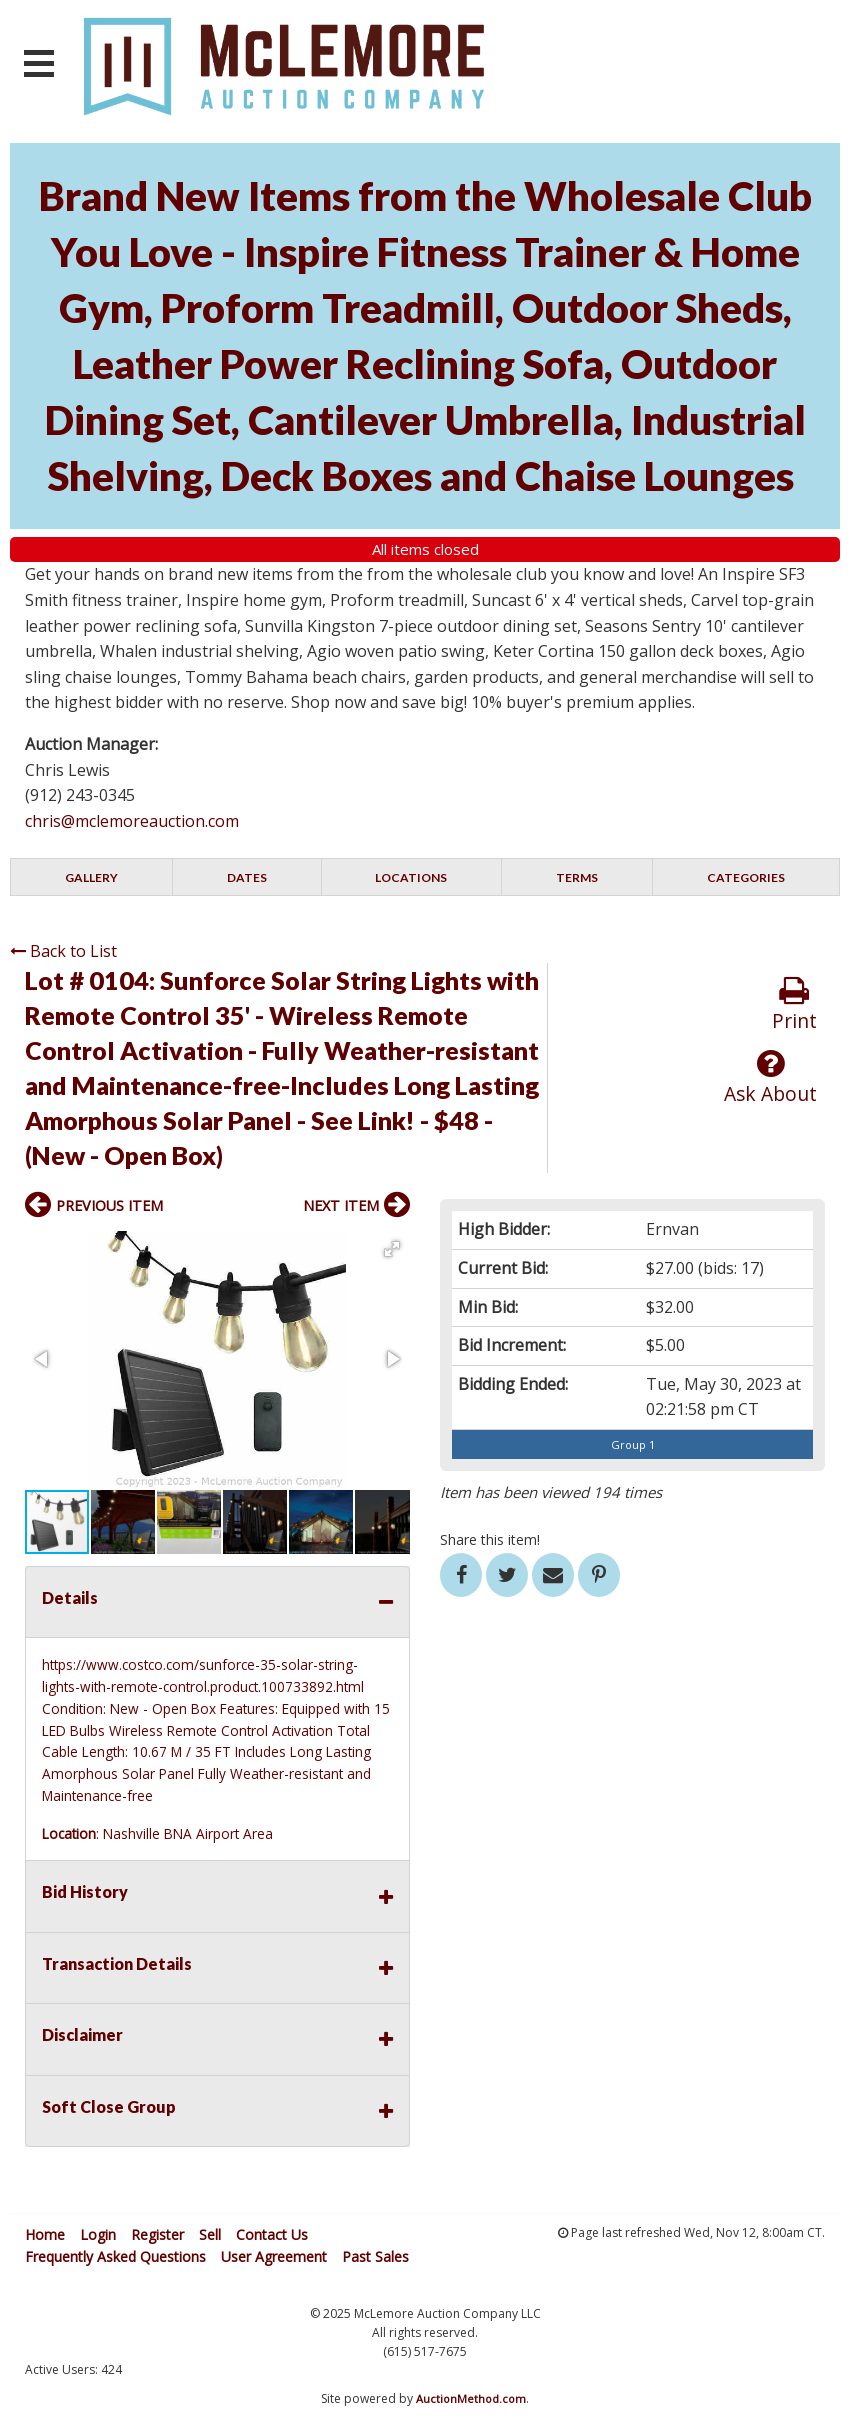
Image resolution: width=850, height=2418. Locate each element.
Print (794, 1004)
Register (157, 2234)
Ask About (770, 1077)
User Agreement (274, 2256)
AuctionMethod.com (471, 2398)
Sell (210, 2234)
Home (45, 2234)
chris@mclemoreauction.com (132, 821)
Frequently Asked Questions (115, 2256)
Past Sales (375, 2256)
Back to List (63, 951)
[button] (392, 1249)
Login (98, 2234)
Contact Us (272, 2234)
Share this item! (490, 1539)
